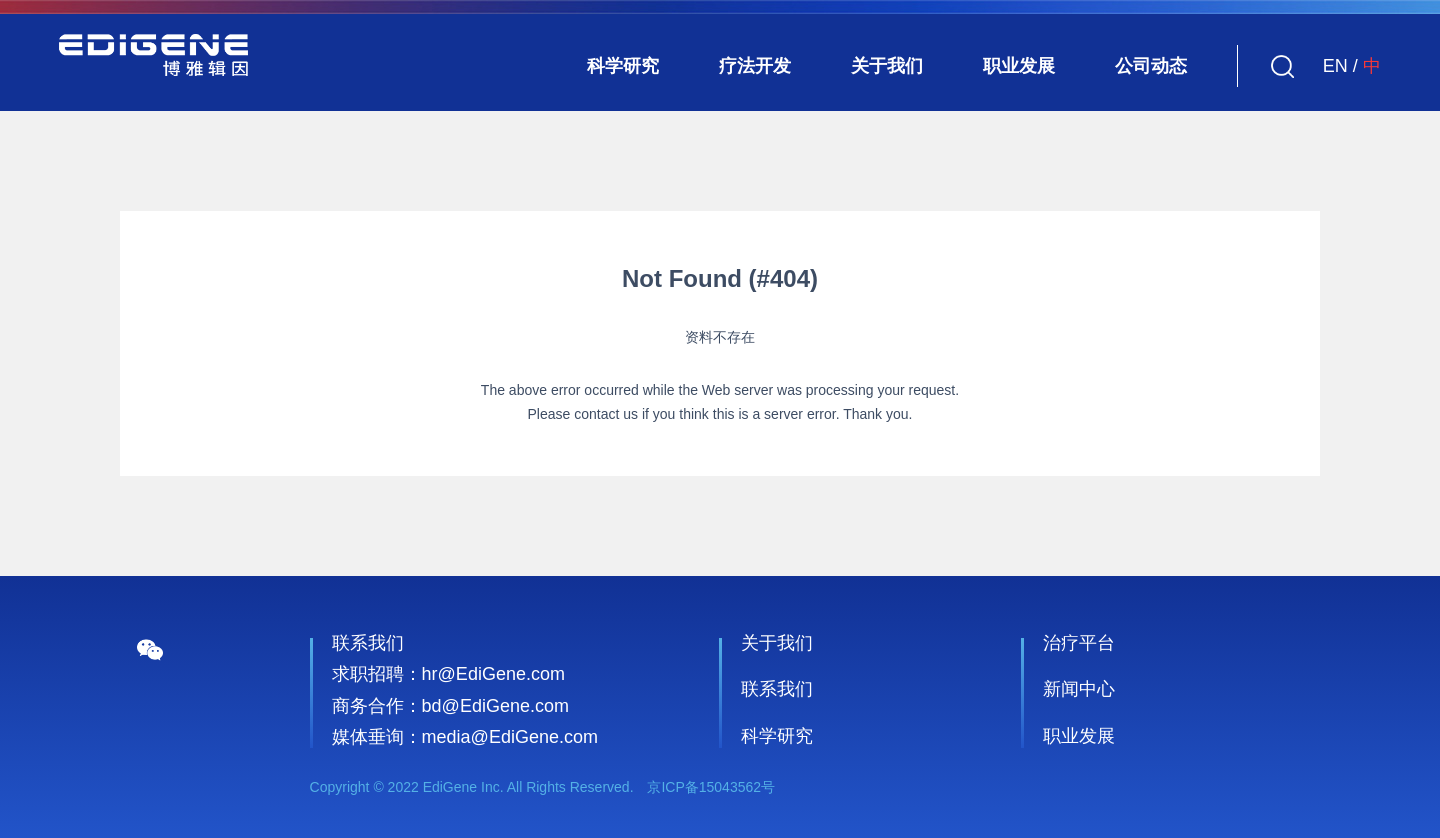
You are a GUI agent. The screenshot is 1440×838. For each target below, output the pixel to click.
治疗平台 (1079, 643)
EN (1335, 66)
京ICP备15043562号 (711, 787)
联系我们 (777, 689)
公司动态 (1151, 66)
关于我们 (887, 66)
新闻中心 (1079, 689)
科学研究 (623, 66)
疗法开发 (755, 66)
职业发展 (1019, 66)
